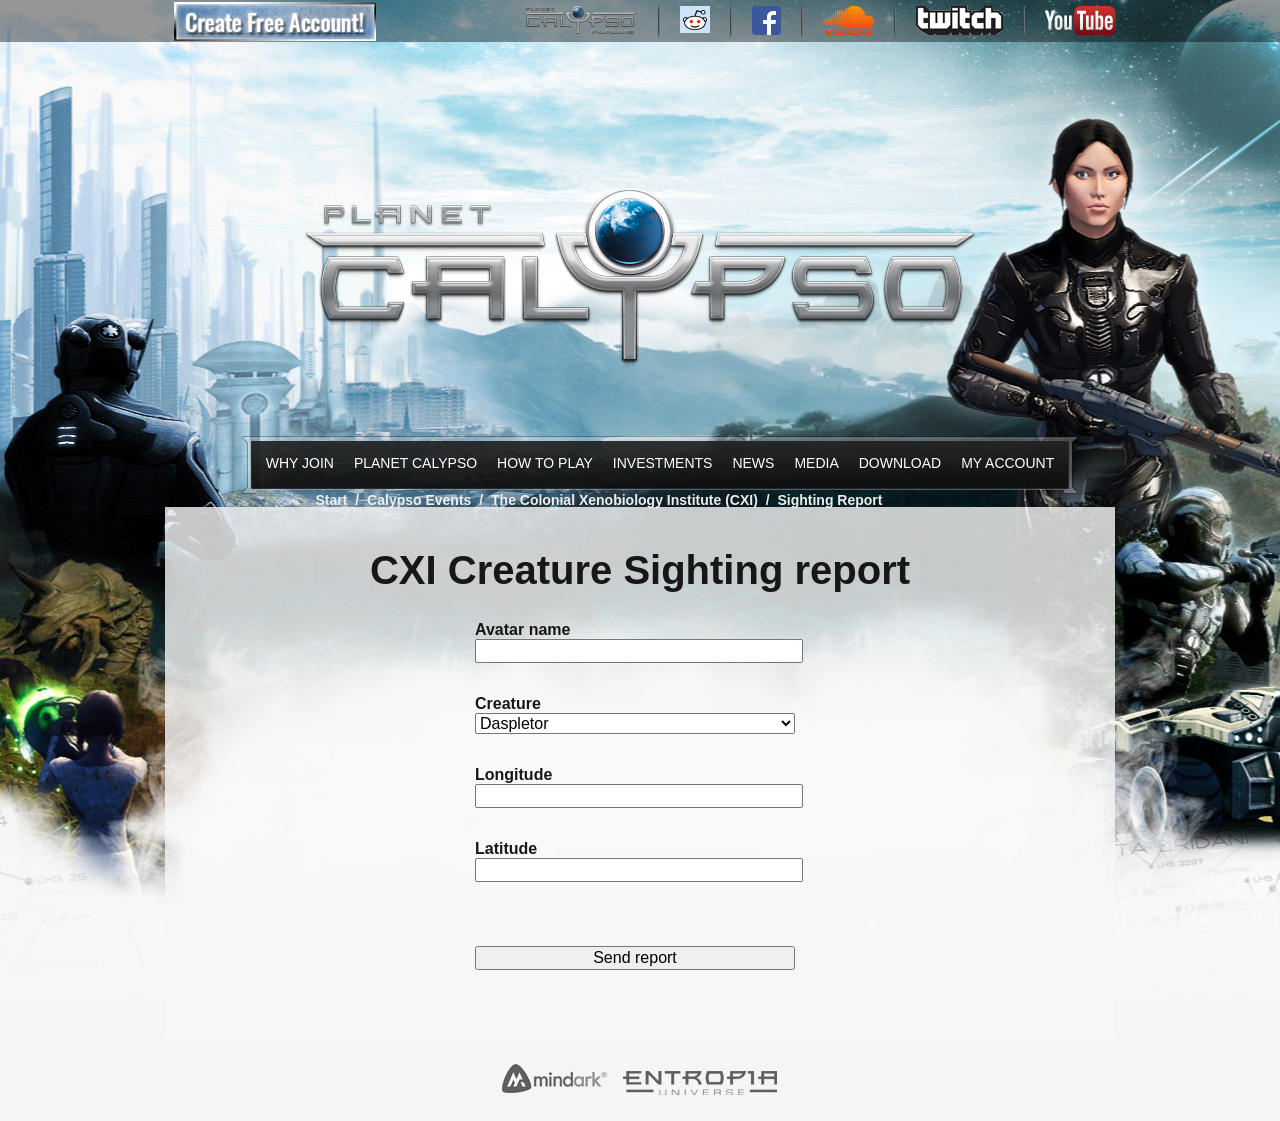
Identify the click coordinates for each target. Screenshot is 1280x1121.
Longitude (513, 774)
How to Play (540, 463)
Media (814, 463)
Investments (658, 463)
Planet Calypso (409, 463)
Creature (508, 703)
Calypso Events (419, 500)
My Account (1003, 463)
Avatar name (522, 629)
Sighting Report (829, 500)
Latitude (506, 848)
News (751, 463)
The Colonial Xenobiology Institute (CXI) (624, 500)
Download (896, 463)
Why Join (296, 463)
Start (332, 500)
